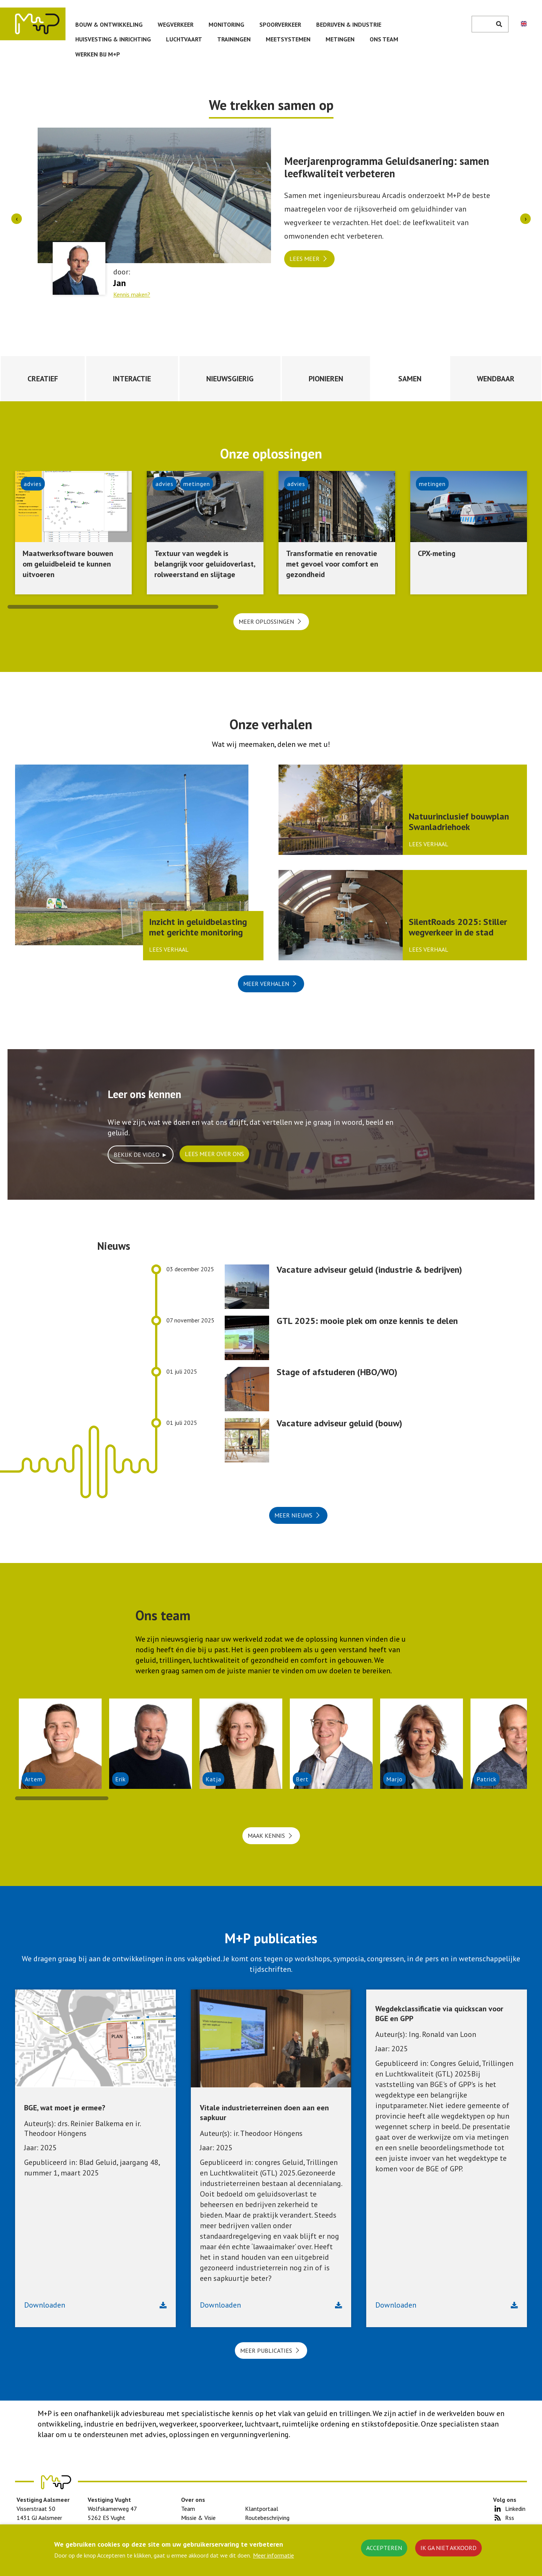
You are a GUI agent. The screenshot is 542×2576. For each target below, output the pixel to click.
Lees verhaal (169, 949)
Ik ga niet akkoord (448, 2548)
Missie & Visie (198, 2517)
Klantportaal (261, 2508)
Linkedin (515, 2508)
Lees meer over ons (214, 1154)
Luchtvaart (184, 39)
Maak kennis (266, 1835)
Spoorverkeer (280, 24)
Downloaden (44, 2305)
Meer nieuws (293, 1515)
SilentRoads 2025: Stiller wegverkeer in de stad (458, 927)
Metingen (340, 39)
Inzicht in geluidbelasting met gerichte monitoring (198, 927)
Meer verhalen (266, 983)
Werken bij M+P (97, 54)
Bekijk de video (137, 1154)
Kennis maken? (131, 294)
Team (188, 2508)
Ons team (384, 39)
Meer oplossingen (266, 621)
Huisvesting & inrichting (113, 39)
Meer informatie (273, 2555)
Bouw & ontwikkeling (109, 24)
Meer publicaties (266, 2350)
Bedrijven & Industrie (348, 24)
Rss (509, 2517)
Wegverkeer (175, 24)
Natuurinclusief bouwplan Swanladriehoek (459, 821)
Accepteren (384, 2548)
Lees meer (304, 258)
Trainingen (234, 39)
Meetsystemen (288, 39)
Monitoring (226, 24)
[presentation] (16, 218)
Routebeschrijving (267, 2517)
